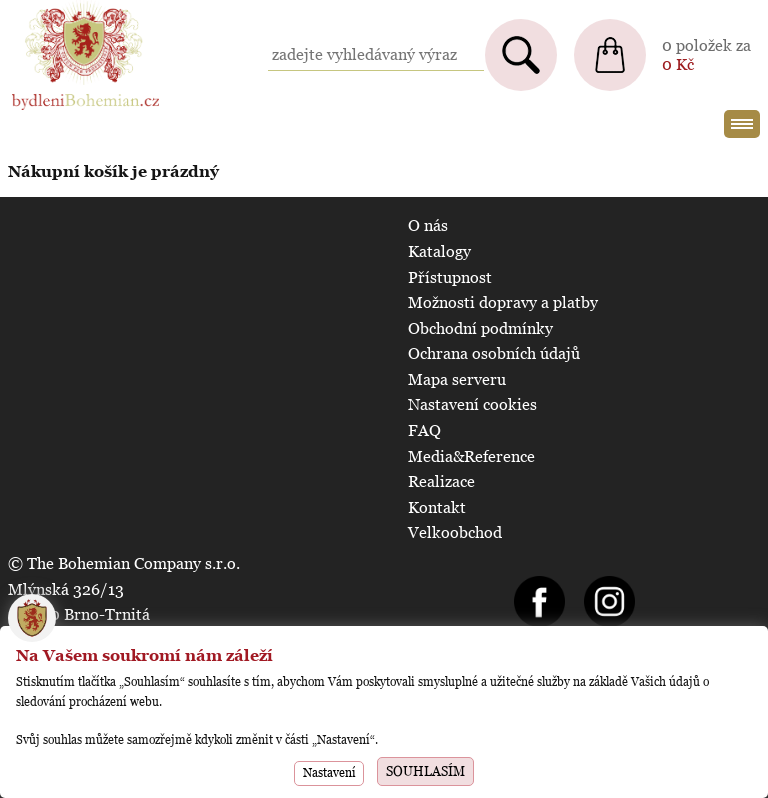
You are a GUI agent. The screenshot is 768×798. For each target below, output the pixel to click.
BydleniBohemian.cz (82, 9)
